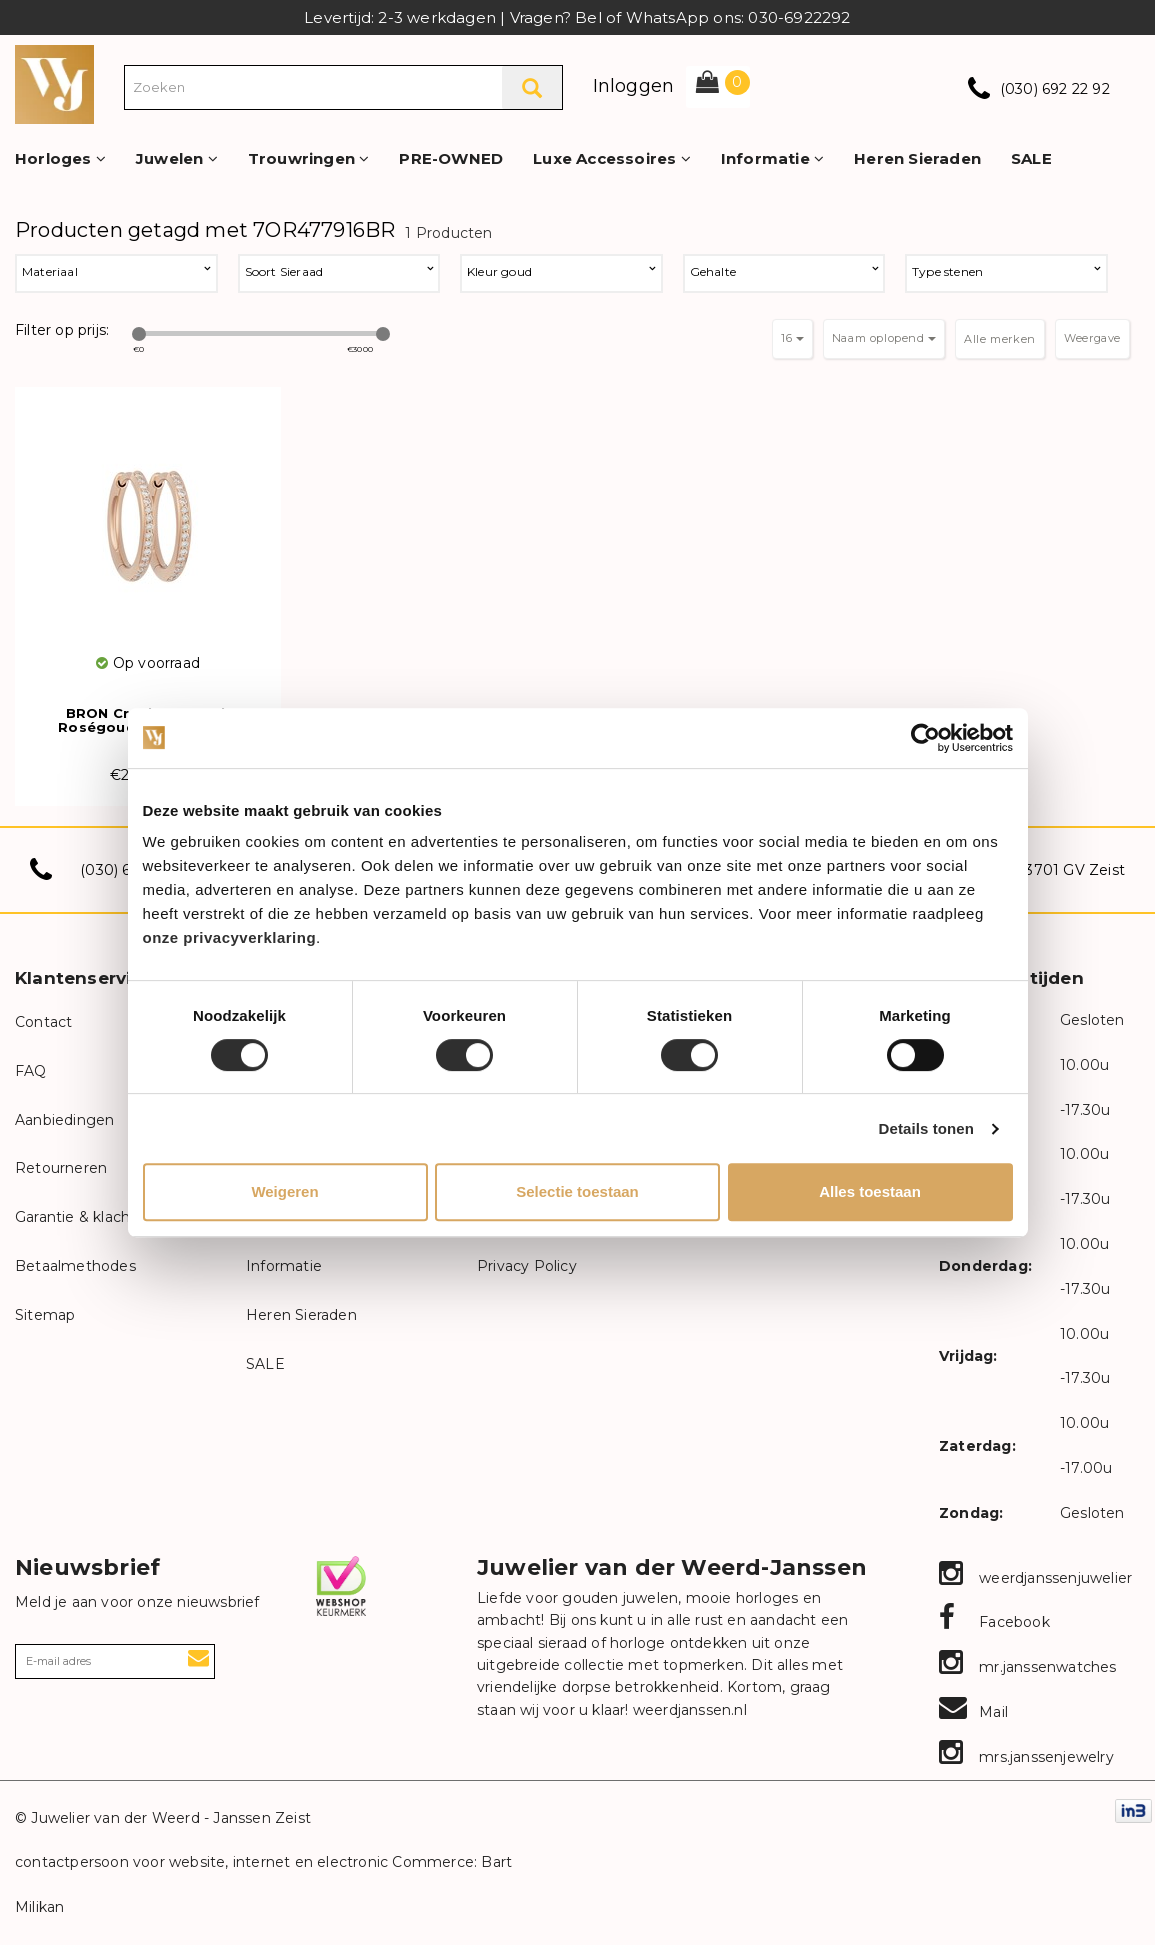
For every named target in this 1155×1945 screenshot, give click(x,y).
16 (792, 338)
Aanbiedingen (64, 1120)
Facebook (994, 1622)
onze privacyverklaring (230, 937)
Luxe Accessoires (612, 158)
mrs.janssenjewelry (1026, 1757)
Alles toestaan (870, 1191)
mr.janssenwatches (1028, 1667)
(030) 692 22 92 (1055, 89)
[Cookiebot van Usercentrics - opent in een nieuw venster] (925, 738)
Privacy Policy (527, 1266)
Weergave (1092, 338)
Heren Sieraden (917, 158)
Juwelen (177, 158)
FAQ (31, 1071)
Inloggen (634, 86)
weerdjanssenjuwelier (1035, 1578)
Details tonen (926, 1128)
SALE (1031, 158)
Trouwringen (309, 158)
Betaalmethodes (75, 1266)
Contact (43, 1022)
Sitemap (45, 1315)
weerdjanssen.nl (688, 1710)
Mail (973, 1712)
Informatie (772, 158)
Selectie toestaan (577, 1191)
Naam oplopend (884, 338)
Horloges (60, 158)
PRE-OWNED (451, 158)
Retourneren (61, 1168)
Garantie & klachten (85, 1217)
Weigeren (284, 1191)
